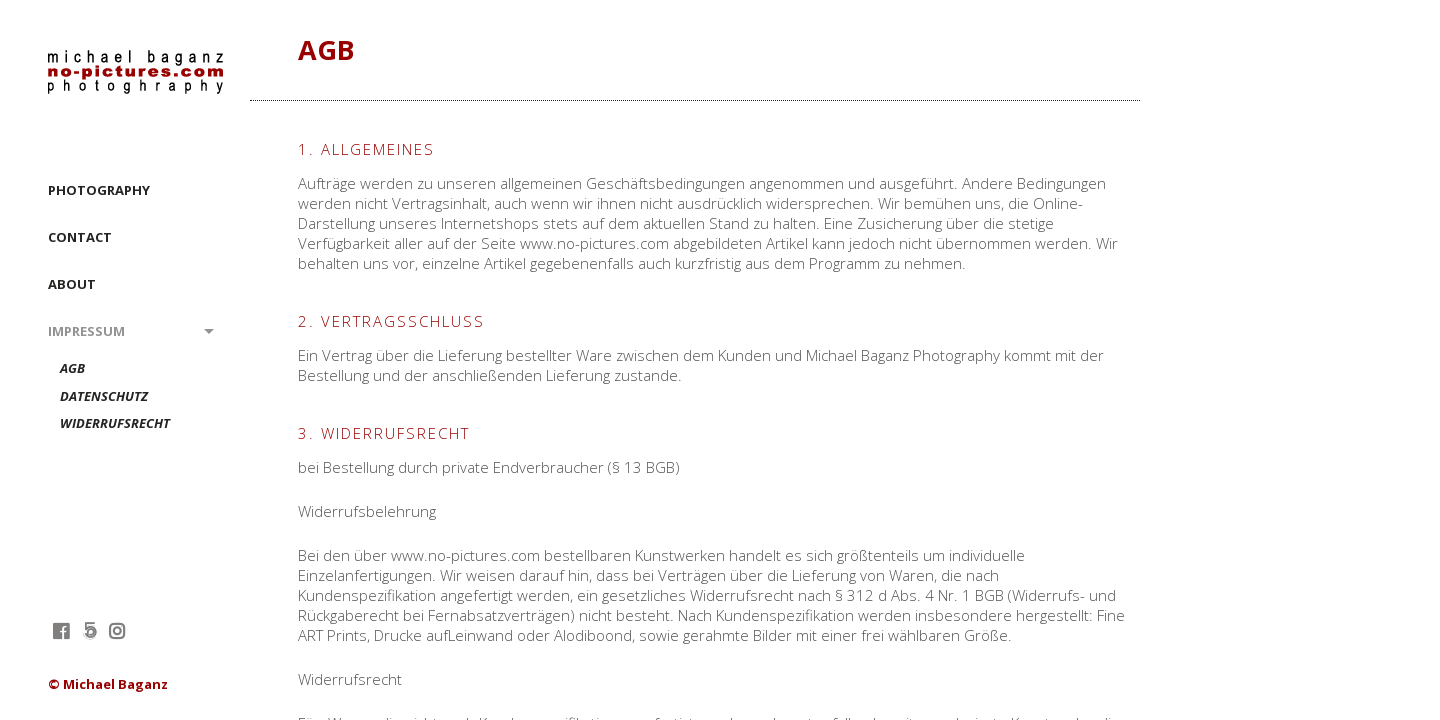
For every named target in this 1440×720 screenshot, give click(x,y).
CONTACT (80, 237)
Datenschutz (104, 397)
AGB (72, 369)
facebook (60, 631)
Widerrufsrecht (115, 424)
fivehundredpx (88, 631)
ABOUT (72, 284)
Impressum (86, 331)
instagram (116, 631)
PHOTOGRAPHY (99, 190)
